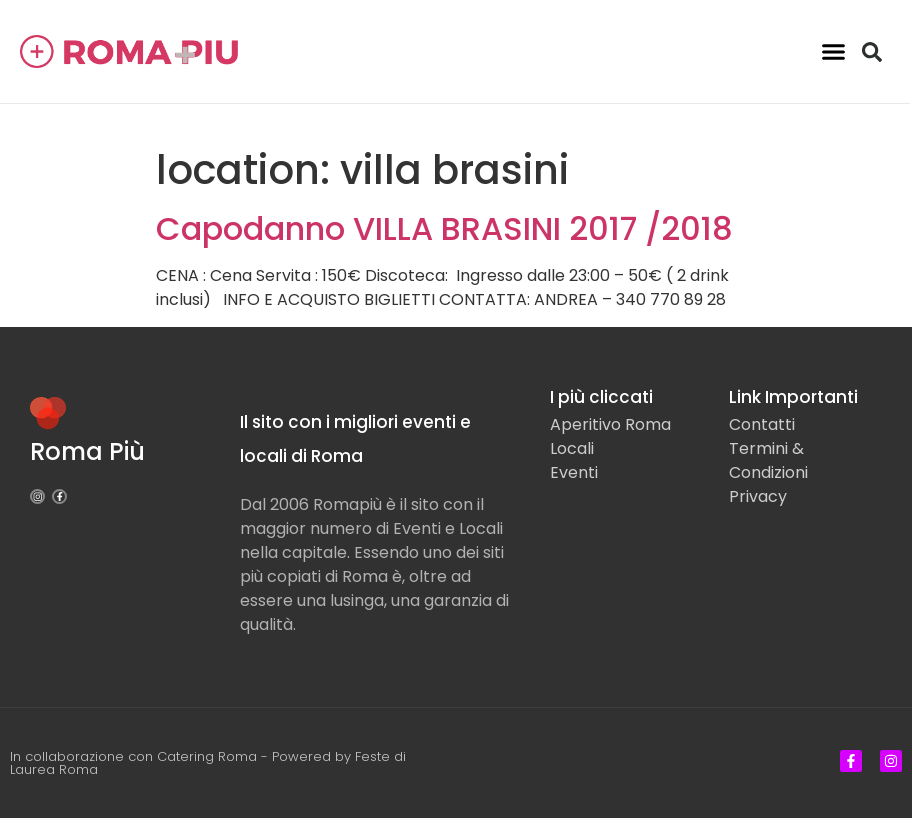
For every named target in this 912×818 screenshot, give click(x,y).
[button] (834, 52)
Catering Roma (207, 756)
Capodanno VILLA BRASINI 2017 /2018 (444, 228)
